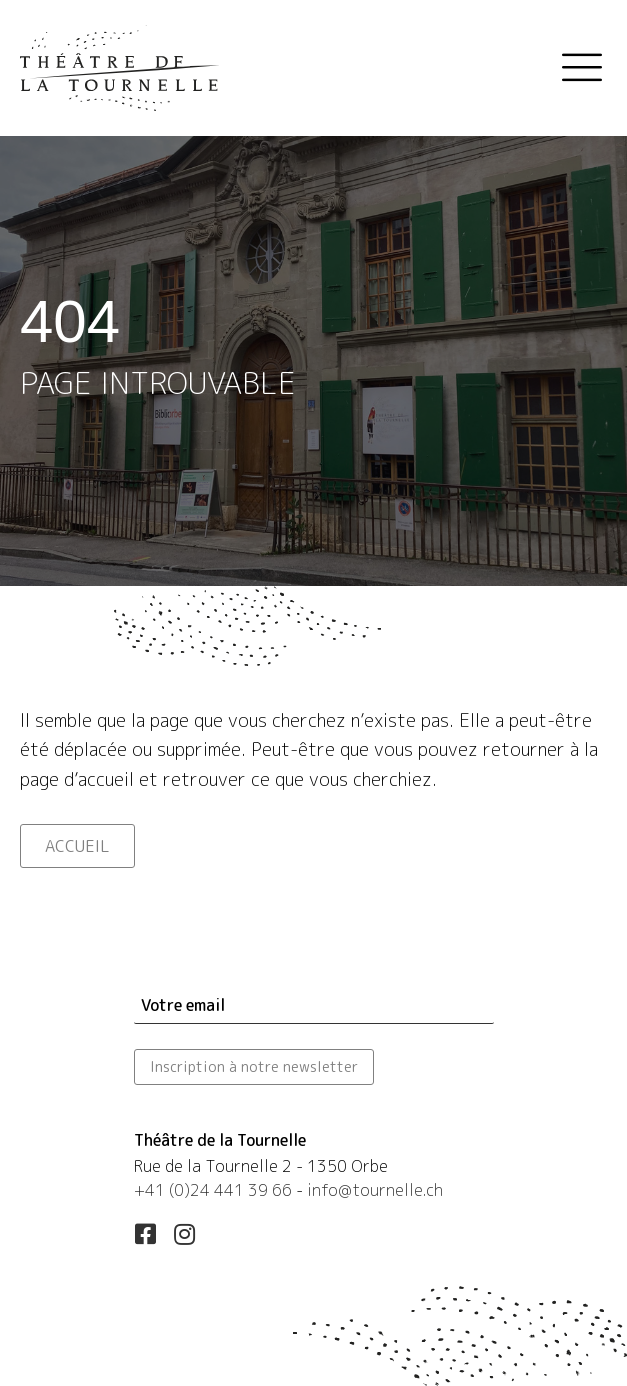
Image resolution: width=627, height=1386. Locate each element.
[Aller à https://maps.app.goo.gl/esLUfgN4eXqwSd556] (314, 1168)
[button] (146, 1234)
